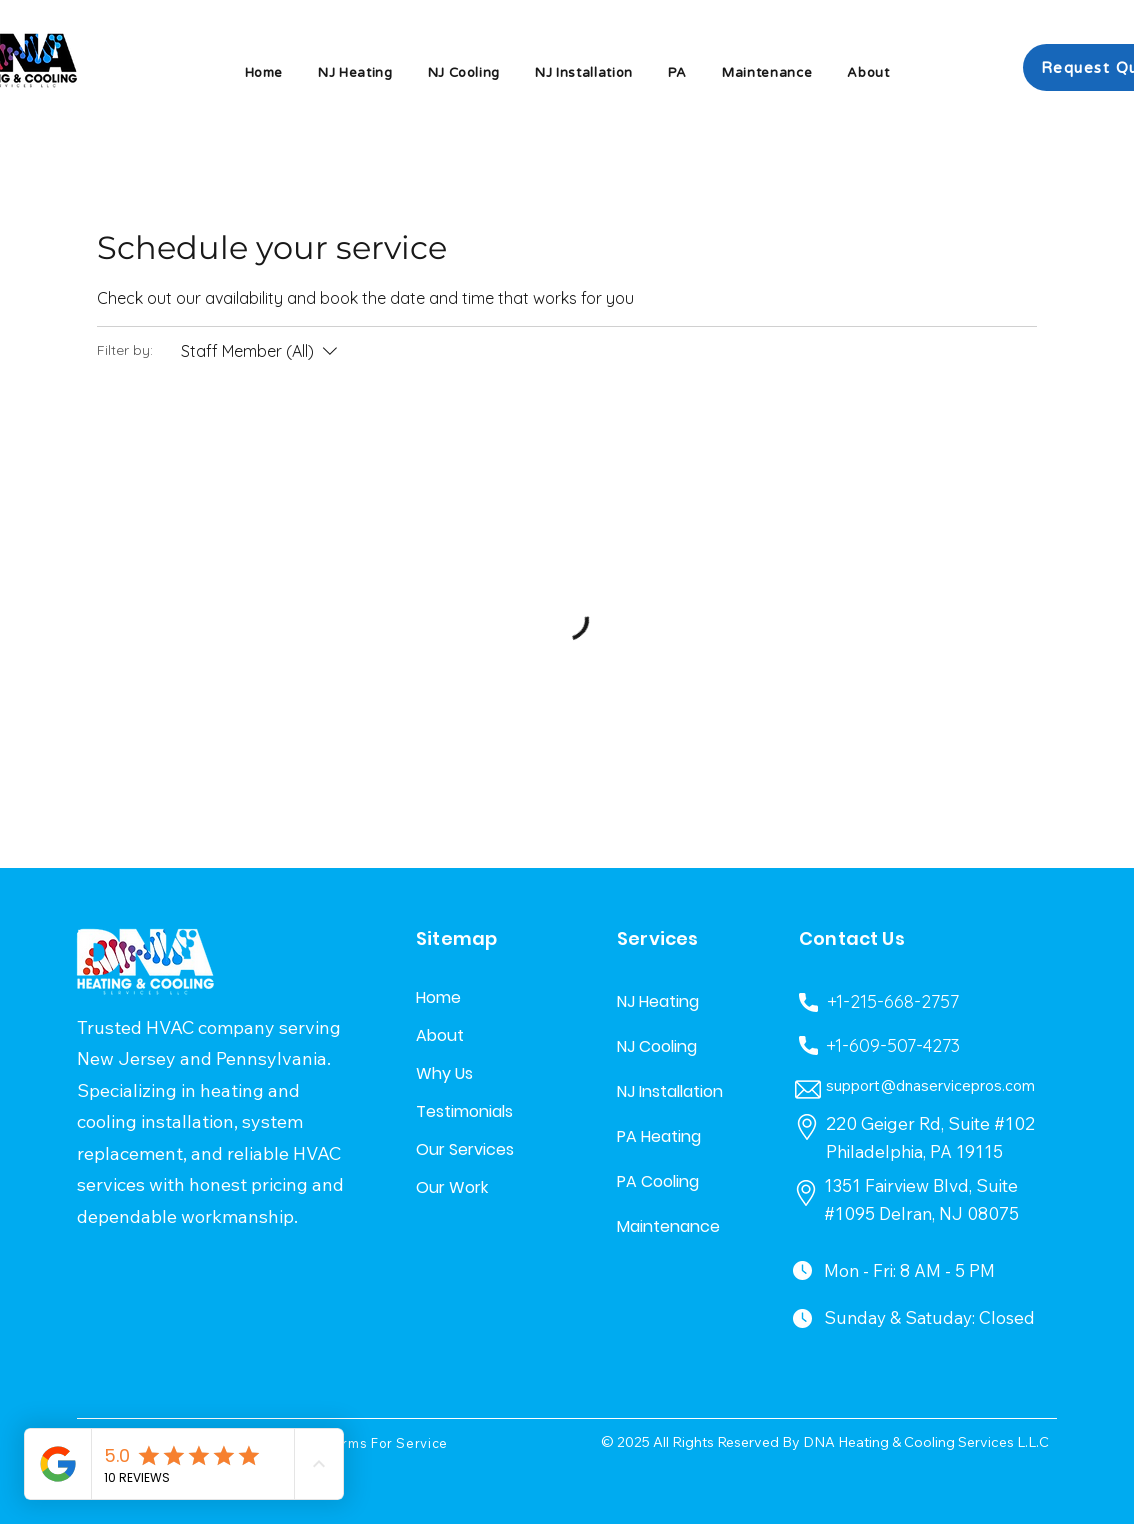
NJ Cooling (657, 1046)
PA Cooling (658, 1181)
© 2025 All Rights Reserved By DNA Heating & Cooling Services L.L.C (825, 1442)
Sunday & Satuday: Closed (929, 1317)
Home (438, 997)
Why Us (444, 1073)
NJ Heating (658, 1001)
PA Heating (659, 1136)
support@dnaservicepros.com (930, 1085)
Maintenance (665, 1226)
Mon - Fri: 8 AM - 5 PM (909, 1270)
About (440, 1035)
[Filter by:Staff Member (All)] (261, 351)
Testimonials (464, 1111)
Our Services (464, 1149)
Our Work (452, 1187)
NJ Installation (665, 1091)
